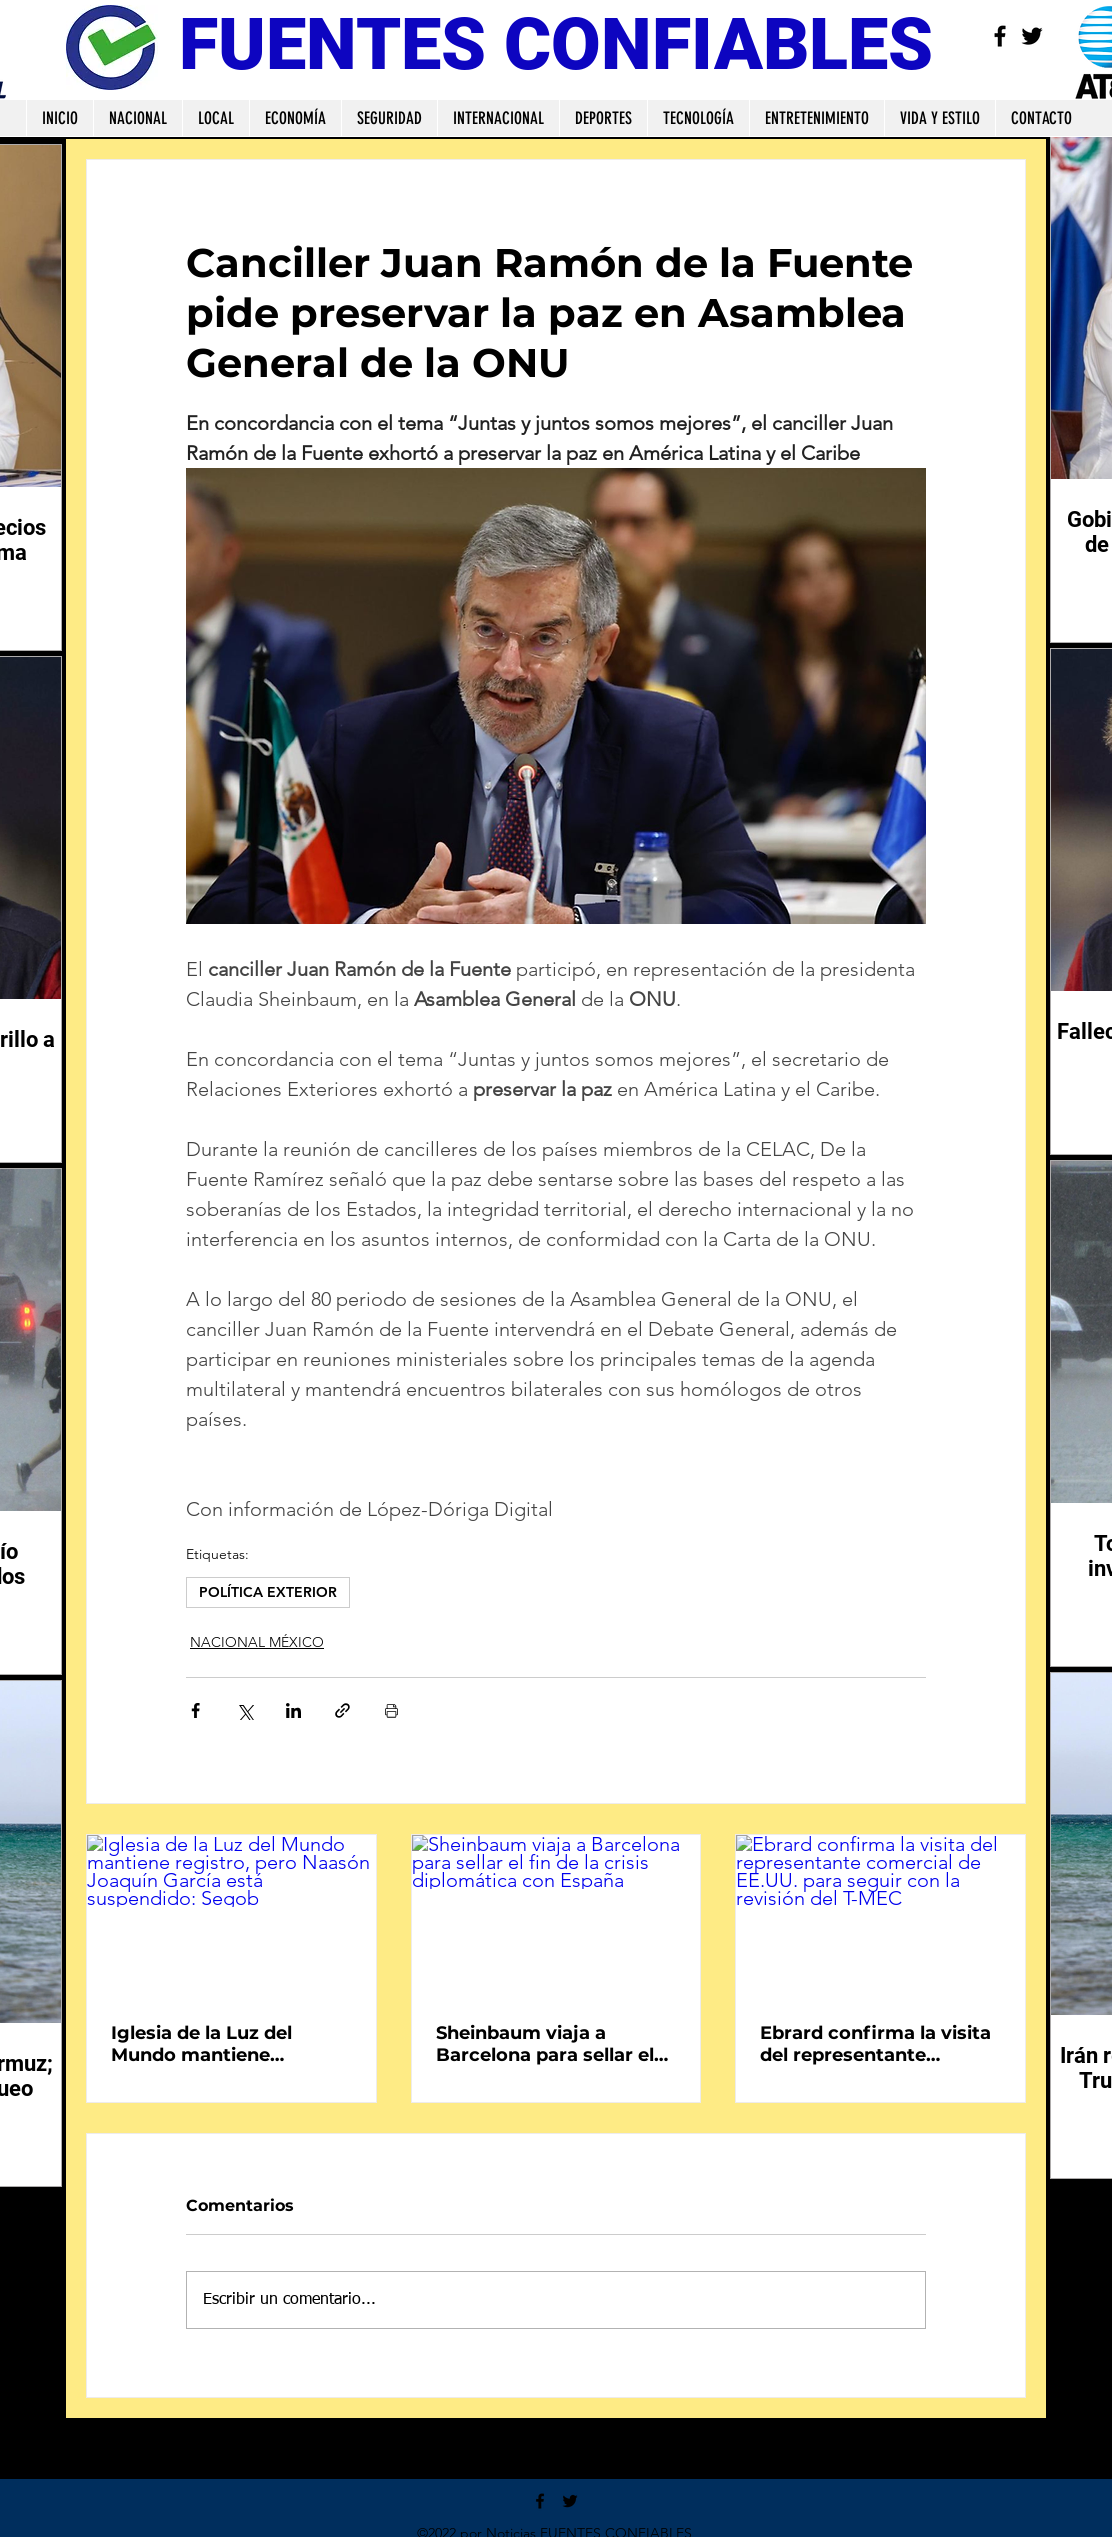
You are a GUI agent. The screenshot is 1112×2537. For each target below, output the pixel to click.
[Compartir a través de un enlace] (342, 1710)
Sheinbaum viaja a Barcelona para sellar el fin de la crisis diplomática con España (548, 2044)
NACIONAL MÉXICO (257, 1642)
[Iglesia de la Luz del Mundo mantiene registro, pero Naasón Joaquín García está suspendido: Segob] (231, 1916)
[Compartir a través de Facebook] (195, 1710)
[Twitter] (1032, 36)
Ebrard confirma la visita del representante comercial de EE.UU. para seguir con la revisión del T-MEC (877, 2044)
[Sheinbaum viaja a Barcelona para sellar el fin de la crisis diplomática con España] (556, 1916)
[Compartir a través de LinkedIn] (293, 1710)
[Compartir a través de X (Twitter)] (244, 1710)
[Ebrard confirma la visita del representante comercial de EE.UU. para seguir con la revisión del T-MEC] (880, 1916)
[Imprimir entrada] (391, 1710)
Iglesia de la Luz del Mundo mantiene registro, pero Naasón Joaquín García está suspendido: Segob (213, 2044)
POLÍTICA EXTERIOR (268, 1592)
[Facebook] (1000, 36)
